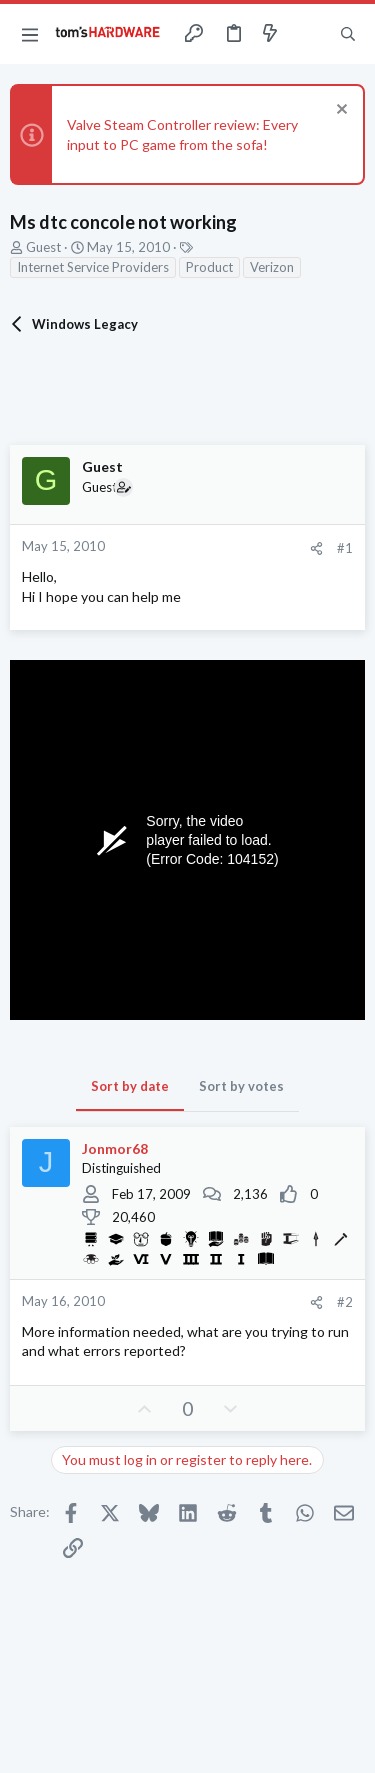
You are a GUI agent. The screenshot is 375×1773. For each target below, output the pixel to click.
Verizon (272, 267)
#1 (345, 548)
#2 (345, 1302)
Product (209, 267)
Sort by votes (241, 1086)
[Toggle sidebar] (309, 34)
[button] (30, 34)
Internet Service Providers (93, 267)
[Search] (348, 34)
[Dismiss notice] (339, 111)
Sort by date (130, 1086)
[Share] (316, 548)
